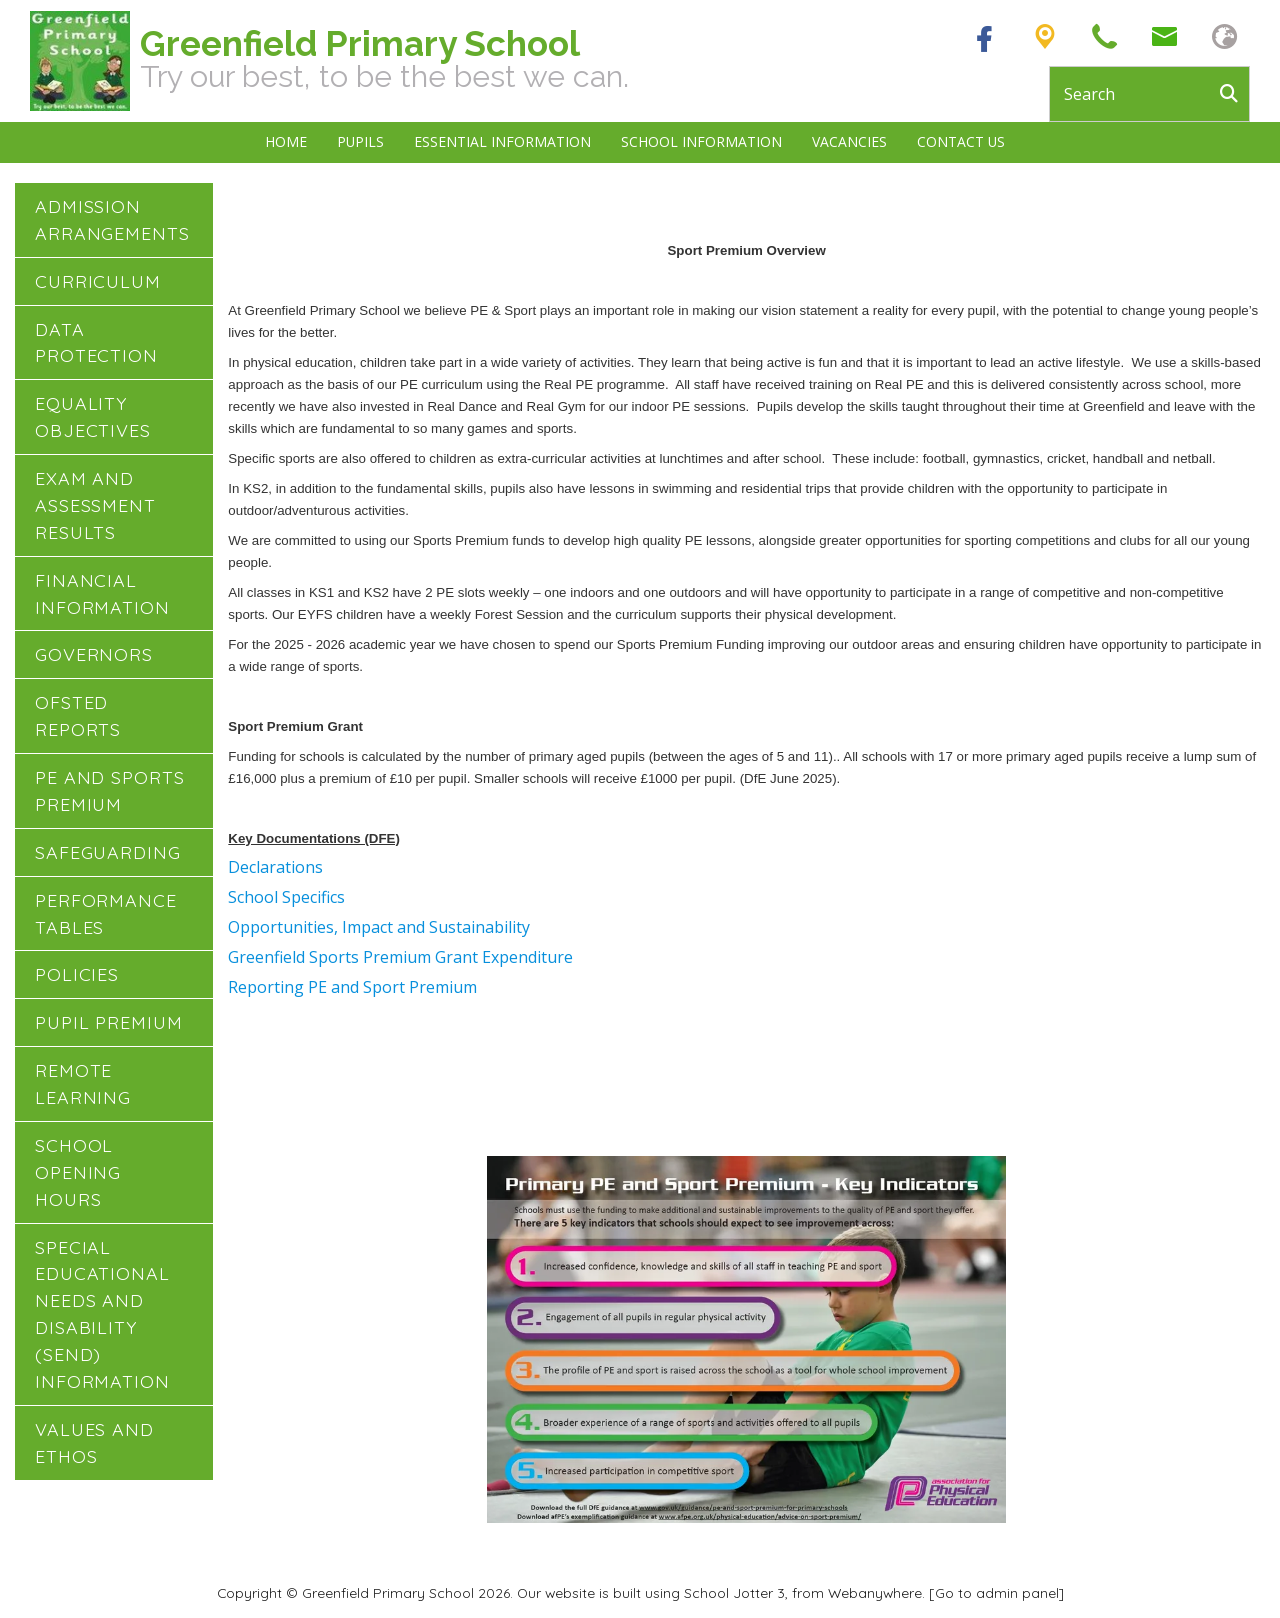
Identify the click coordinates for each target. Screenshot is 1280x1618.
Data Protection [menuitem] (96, 342)
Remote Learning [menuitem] (83, 1083)
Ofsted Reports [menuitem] (78, 715)
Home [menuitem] (286, 141)
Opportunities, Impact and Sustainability (379, 927)
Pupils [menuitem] (360, 141)
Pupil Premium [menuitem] (109, 1022)
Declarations (275, 867)
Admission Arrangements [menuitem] (112, 219)
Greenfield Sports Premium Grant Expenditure (400, 957)
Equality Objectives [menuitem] (93, 416)
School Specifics (286, 897)
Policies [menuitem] (77, 974)
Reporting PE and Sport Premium (352, 987)
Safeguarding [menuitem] (108, 852)
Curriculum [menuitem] (98, 281)
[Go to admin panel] (996, 1592)
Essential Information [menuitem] (502, 141)
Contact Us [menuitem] (961, 141)
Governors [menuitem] (94, 654)
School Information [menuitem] (701, 141)
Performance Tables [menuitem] (106, 913)
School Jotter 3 (734, 1592)
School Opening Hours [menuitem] (78, 1172)
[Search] (1234, 94)
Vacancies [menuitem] (849, 141)
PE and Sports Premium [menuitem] (110, 790)
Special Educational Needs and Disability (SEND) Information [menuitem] (102, 1314)
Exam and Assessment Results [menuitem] (95, 505)
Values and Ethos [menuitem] (94, 1442)
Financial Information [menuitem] (102, 593)
